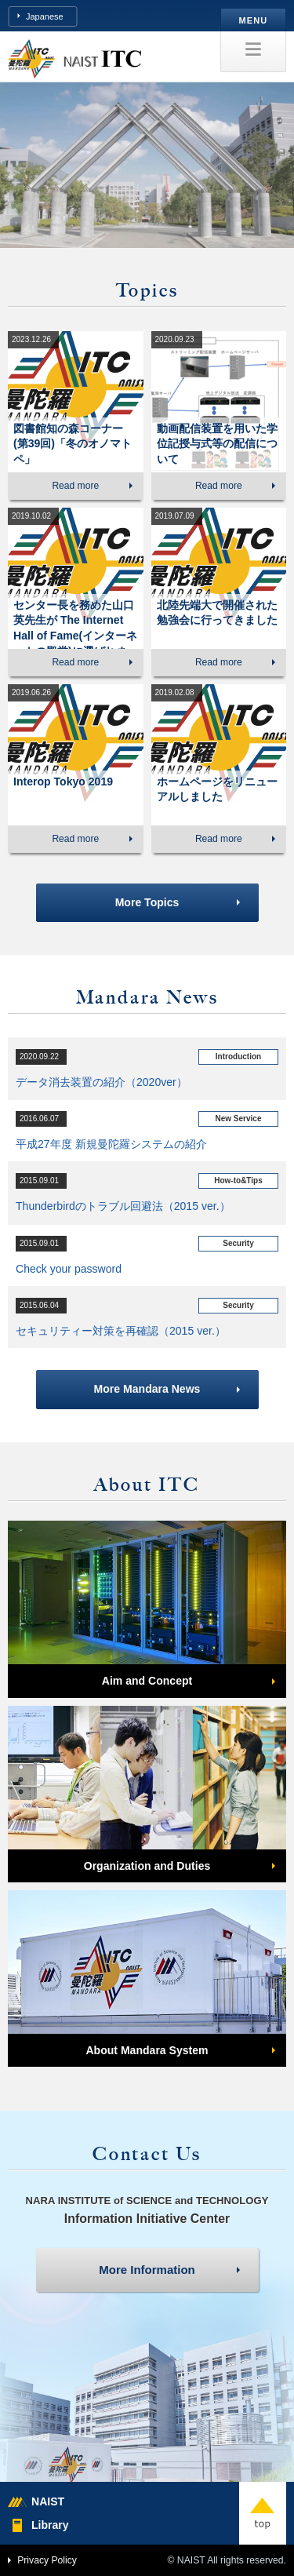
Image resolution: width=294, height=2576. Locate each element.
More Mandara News (147, 1389)
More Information (147, 2269)
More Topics (147, 902)
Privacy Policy (47, 2560)
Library (50, 2525)
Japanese (45, 16)
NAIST (47, 2501)
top (262, 2513)
